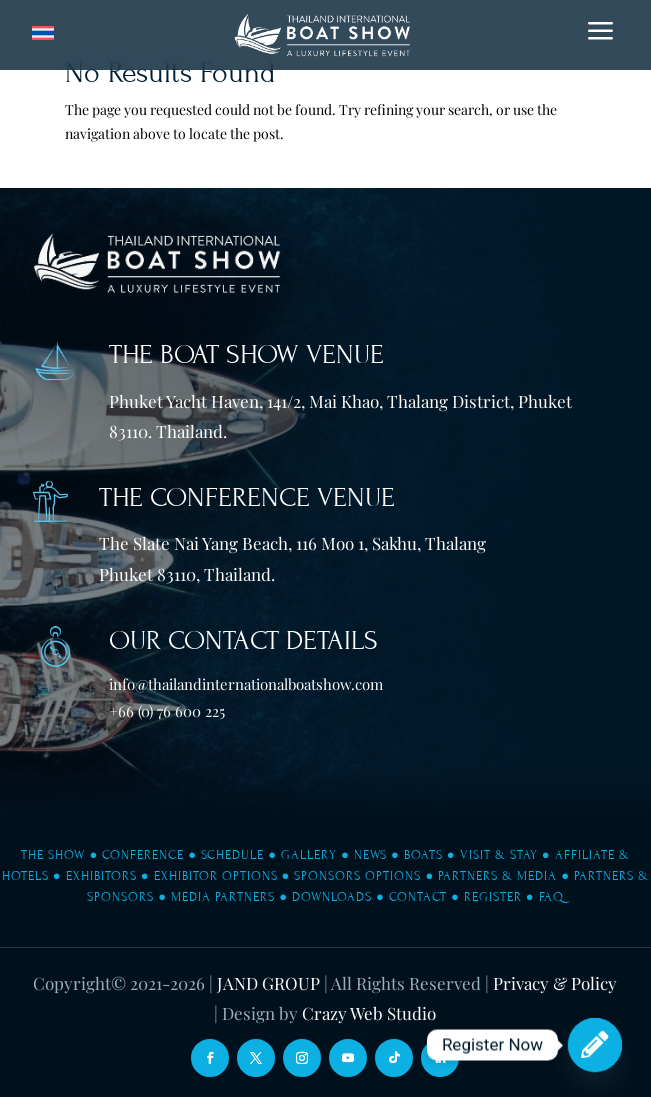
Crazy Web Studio (369, 1013)
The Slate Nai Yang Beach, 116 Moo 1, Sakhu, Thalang (292, 543)
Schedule (232, 855)
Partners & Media (497, 876)
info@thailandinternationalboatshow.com (246, 684)
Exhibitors (101, 876)
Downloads (332, 897)
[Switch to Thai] (43, 33)
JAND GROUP (268, 983)
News (370, 855)
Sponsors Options (357, 876)
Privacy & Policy (555, 983)
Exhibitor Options (216, 876)
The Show (53, 855)
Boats (423, 855)
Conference (143, 855)
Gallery (309, 855)
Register (493, 897)
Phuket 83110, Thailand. (187, 574)
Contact (418, 897)
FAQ (551, 897)
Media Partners (223, 897)
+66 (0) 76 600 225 (167, 711)
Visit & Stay (499, 855)
